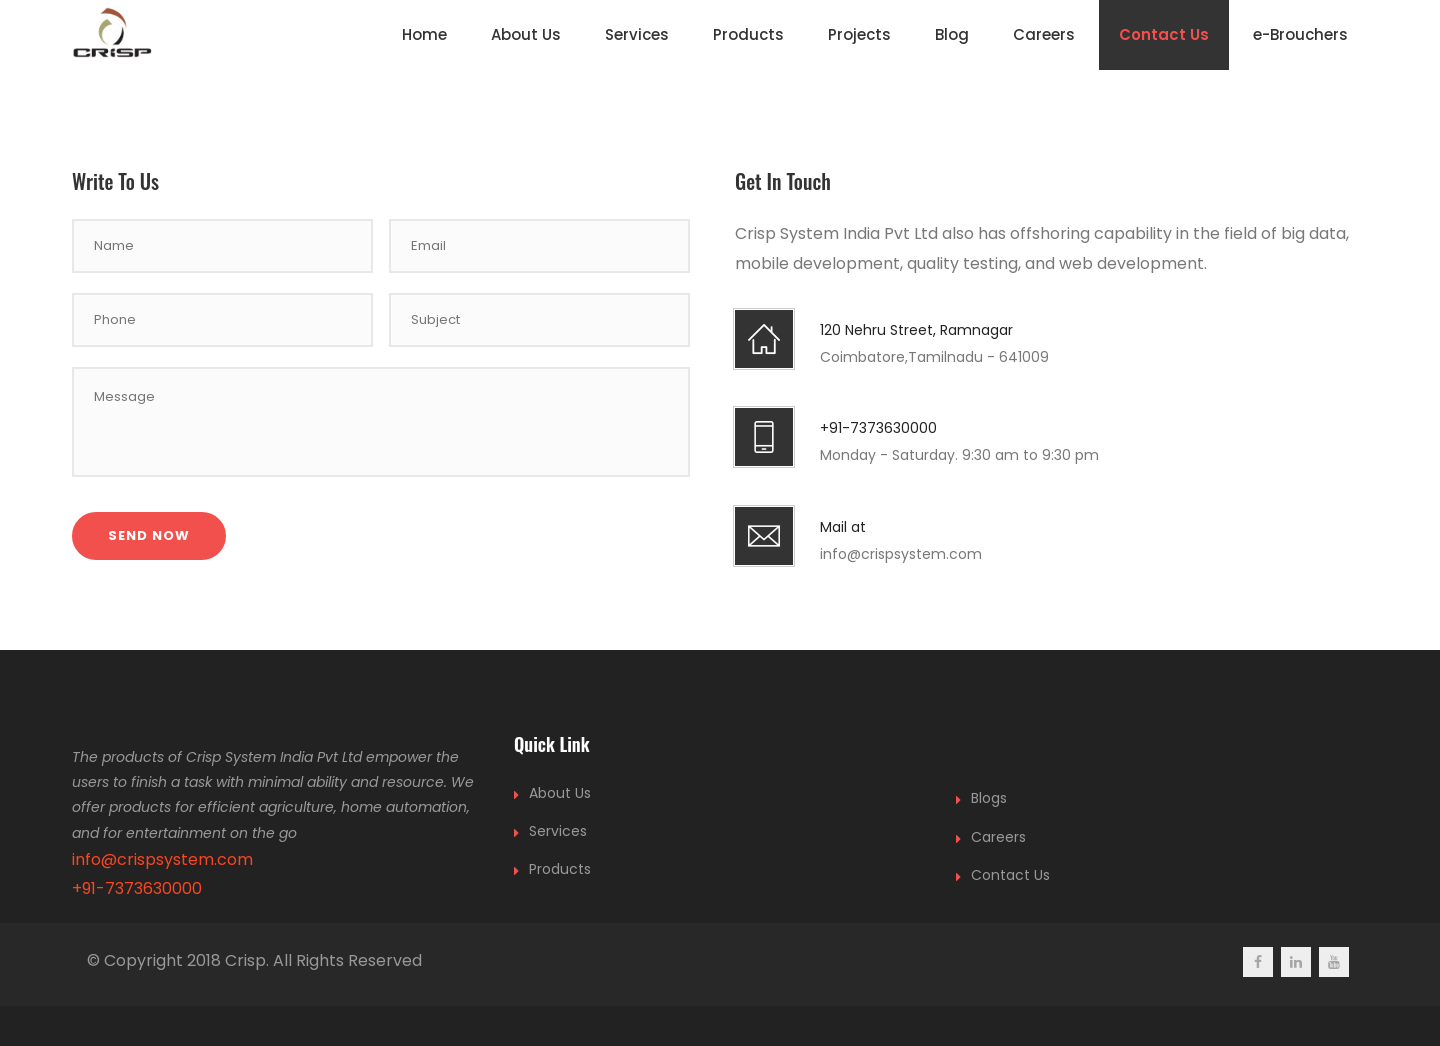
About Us (526, 34)
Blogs (989, 798)
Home (424, 34)
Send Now (149, 535)
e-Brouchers (1300, 34)
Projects (859, 34)
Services (637, 34)
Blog (952, 34)
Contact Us (1164, 34)
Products (748, 34)
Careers (1044, 34)
